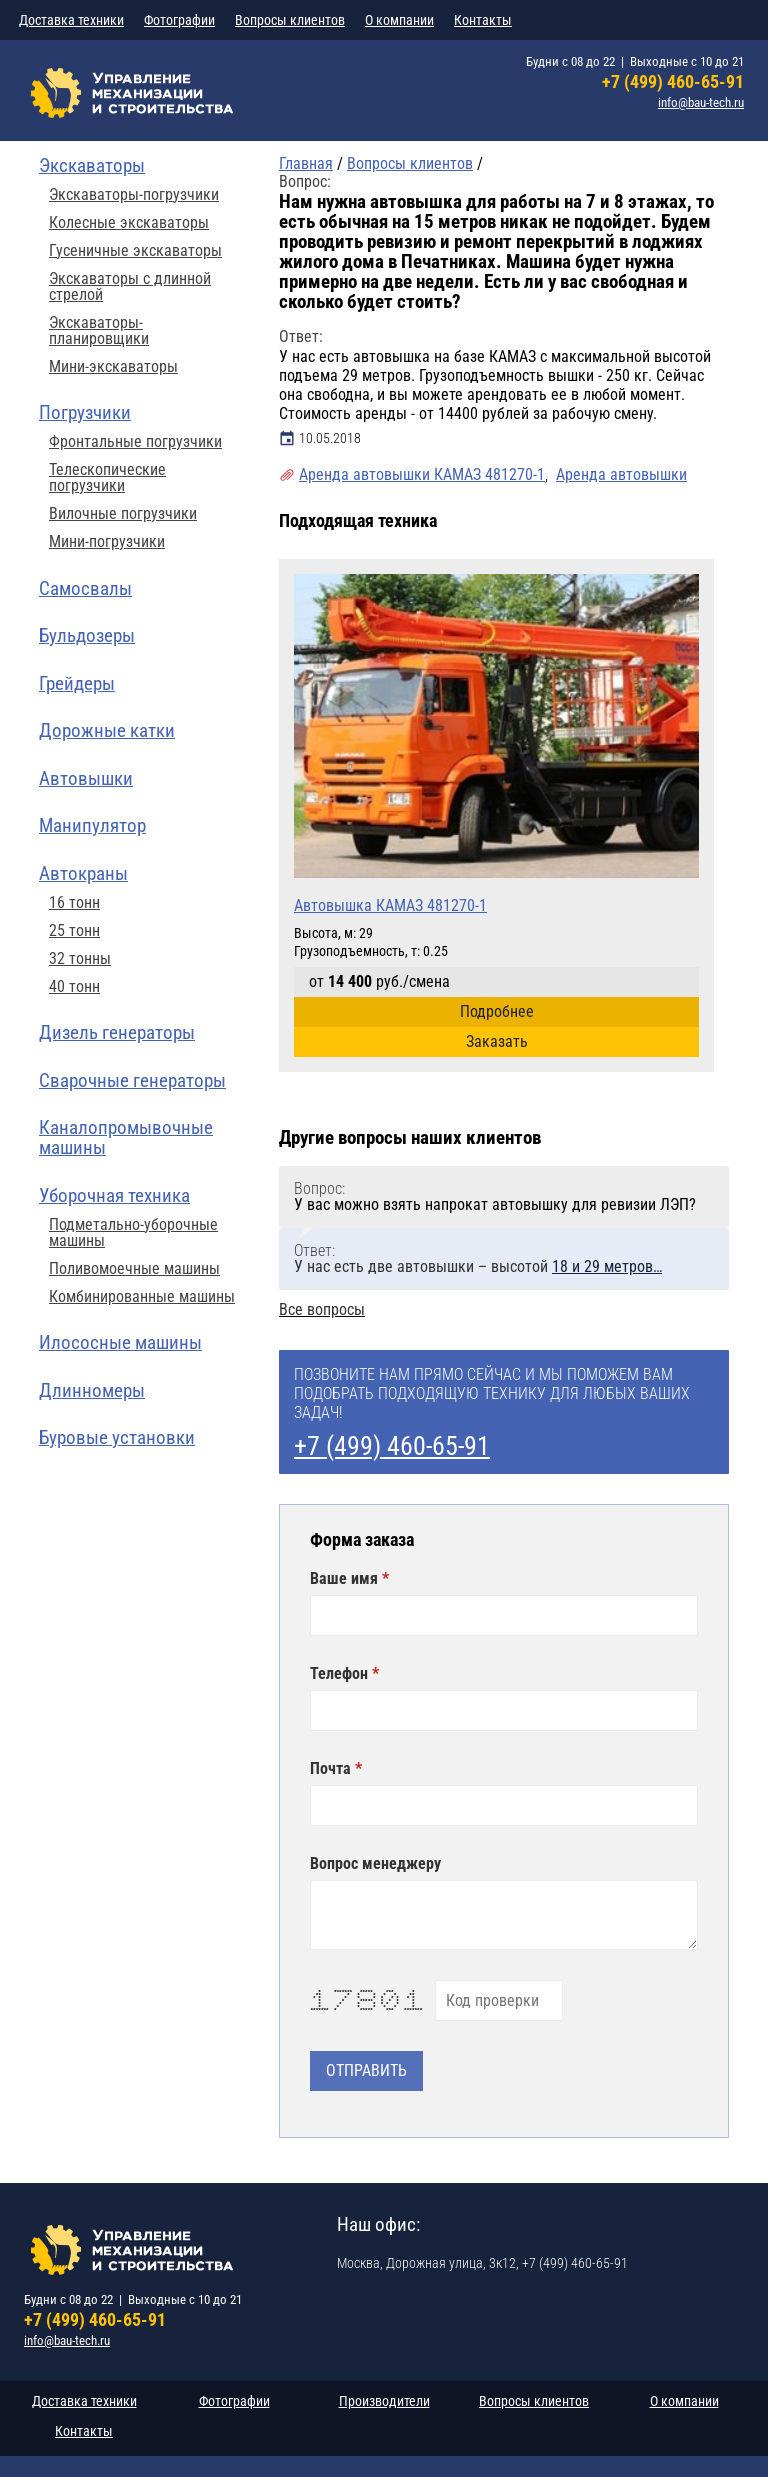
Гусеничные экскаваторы (135, 251)
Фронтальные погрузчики (135, 442)
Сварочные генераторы (132, 1080)
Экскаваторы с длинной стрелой (130, 287)
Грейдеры (77, 683)
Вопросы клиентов (290, 20)
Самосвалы (85, 588)
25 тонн (74, 931)
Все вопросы (322, 1309)
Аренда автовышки (621, 474)
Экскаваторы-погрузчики (134, 195)
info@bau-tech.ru (701, 102)
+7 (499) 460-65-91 (673, 81)
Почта (332, 1769)
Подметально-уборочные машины (133, 1233)
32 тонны (80, 959)
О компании (399, 20)
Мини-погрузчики (107, 542)
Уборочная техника (114, 1195)
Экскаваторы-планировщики (99, 331)
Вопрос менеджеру (375, 1864)
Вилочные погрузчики (123, 514)
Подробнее (497, 1011)
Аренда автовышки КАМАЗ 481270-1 (422, 474)
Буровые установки (117, 1437)
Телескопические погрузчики (107, 478)
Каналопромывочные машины (126, 1137)
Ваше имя (346, 1579)
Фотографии (179, 20)
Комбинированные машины (142, 1297)
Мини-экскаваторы (113, 367)
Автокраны (83, 873)
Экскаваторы (92, 165)
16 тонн (74, 903)
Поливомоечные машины (134, 1269)
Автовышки (86, 778)
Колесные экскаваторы (129, 223)
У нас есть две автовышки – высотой (478, 1266)
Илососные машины (120, 1342)
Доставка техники (71, 20)
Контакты (483, 20)
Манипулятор (92, 825)
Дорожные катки (107, 730)
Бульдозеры (87, 635)
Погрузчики (85, 412)
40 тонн (74, 987)
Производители (384, 2401)
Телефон (341, 1674)
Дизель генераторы (117, 1032)
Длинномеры (92, 1390)
